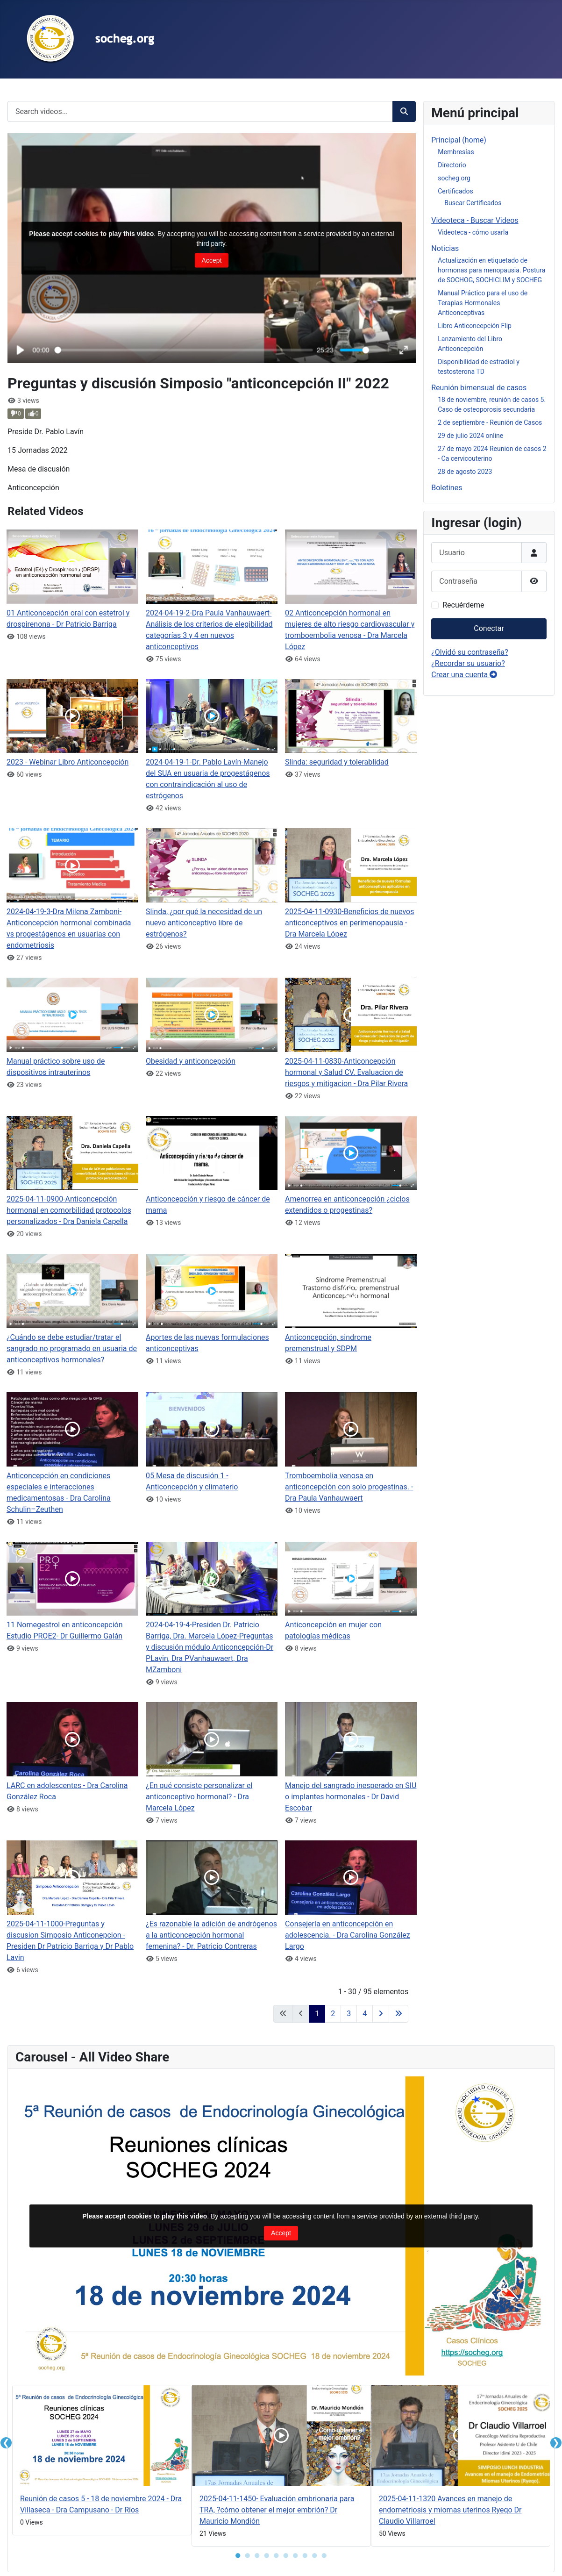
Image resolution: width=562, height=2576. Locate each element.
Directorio (452, 165)
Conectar (489, 628)
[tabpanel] (102, 2462)
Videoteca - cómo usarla (473, 232)
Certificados (455, 191)
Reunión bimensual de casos (478, 387)
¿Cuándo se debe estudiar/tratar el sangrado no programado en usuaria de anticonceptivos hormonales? (72, 1348)
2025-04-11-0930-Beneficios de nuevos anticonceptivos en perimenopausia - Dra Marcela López (349, 922)
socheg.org (454, 178)
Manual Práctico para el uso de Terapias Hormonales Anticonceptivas (482, 302)
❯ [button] (556, 2442)
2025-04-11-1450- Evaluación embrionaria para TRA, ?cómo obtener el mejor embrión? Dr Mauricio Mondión (276, 2510)
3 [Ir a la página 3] (349, 2013)
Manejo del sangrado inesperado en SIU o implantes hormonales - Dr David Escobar (350, 1796)
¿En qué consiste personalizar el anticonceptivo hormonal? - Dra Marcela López (199, 1796)
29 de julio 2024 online (470, 435)
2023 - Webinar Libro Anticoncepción (67, 762)
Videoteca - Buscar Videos (474, 220)
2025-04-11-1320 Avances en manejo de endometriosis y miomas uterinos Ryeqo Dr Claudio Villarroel (450, 2510)
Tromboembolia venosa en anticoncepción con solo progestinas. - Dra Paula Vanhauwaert (349, 1487)
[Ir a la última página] (398, 2014)
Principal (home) (458, 140)
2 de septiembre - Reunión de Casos (490, 422)
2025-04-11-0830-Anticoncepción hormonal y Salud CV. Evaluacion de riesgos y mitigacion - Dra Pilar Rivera (346, 1072)
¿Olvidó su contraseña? (469, 652)
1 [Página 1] (317, 2013)
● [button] (238, 2555)
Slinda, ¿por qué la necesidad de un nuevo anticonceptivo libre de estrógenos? (204, 922)
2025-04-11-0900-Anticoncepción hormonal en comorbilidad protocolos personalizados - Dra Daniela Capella (69, 1210)
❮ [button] (6, 2442)
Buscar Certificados (472, 203)
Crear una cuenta (464, 674)
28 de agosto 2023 (465, 471)
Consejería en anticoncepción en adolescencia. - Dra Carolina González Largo (347, 1935)
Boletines (446, 487)
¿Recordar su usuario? (468, 663)
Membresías (456, 152)
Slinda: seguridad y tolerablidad (337, 762)
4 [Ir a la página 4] (365, 2013)
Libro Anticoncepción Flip (475, 325)
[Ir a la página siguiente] (380, 2014)
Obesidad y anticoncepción (190, 1061)
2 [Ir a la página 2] (333, 2013)
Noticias (445, 248)
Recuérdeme (463, 605)
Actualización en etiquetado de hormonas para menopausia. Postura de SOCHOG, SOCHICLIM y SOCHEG (491, 270)
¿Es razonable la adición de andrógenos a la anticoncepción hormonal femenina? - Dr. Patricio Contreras (211, 1935)
